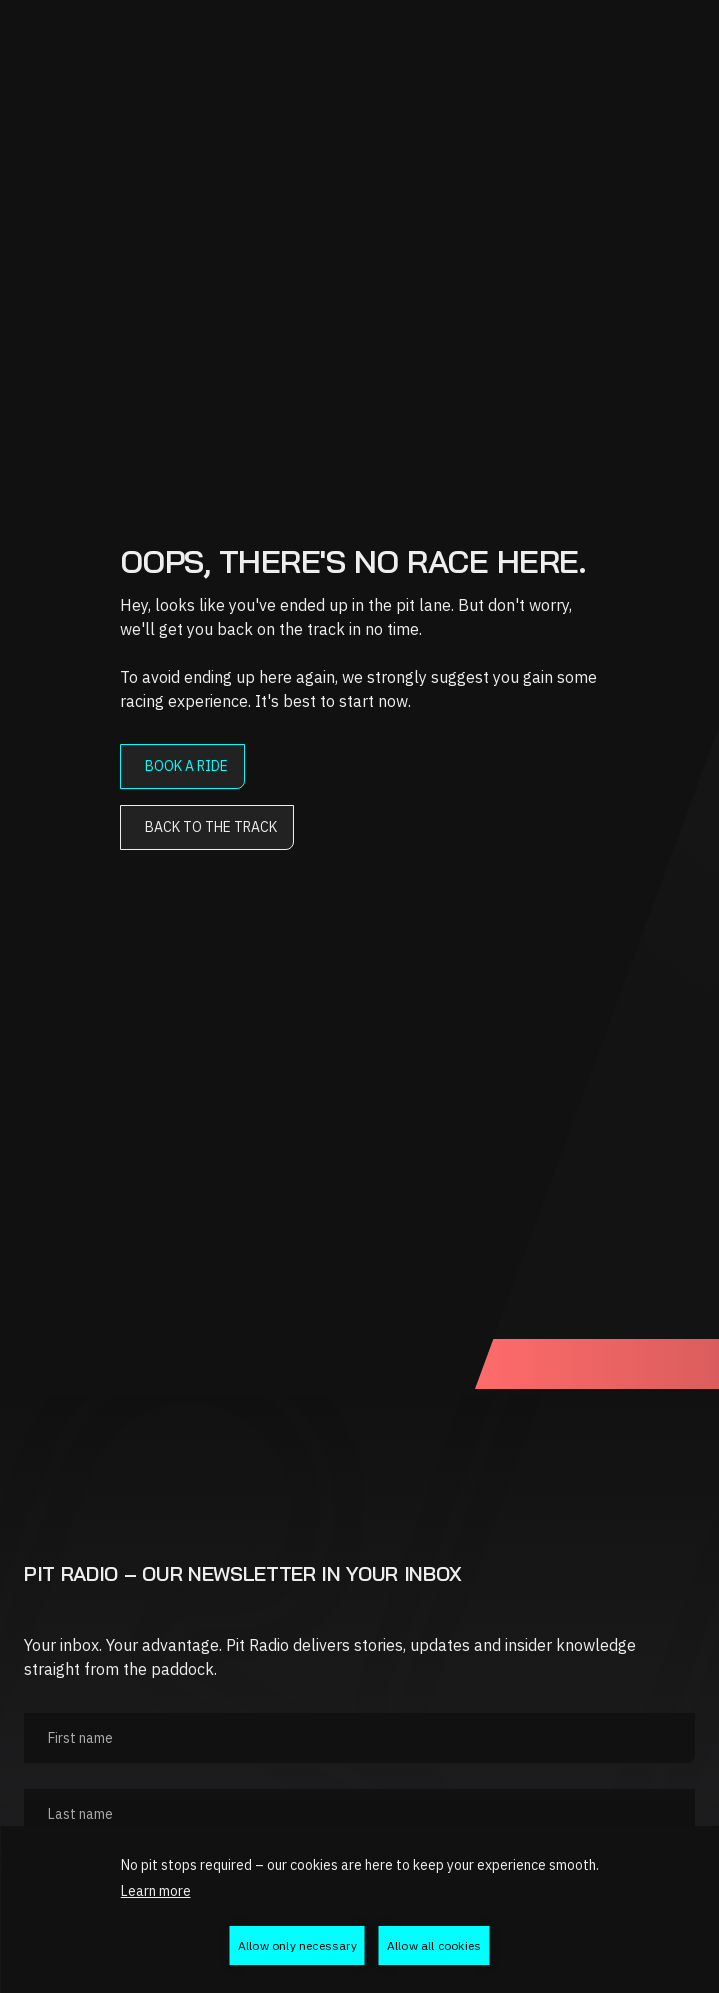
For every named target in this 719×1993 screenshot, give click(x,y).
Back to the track (211, 827)
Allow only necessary (297, 1945)
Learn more (156, 1891)
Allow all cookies (434, 1945)
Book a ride (186, 766)
